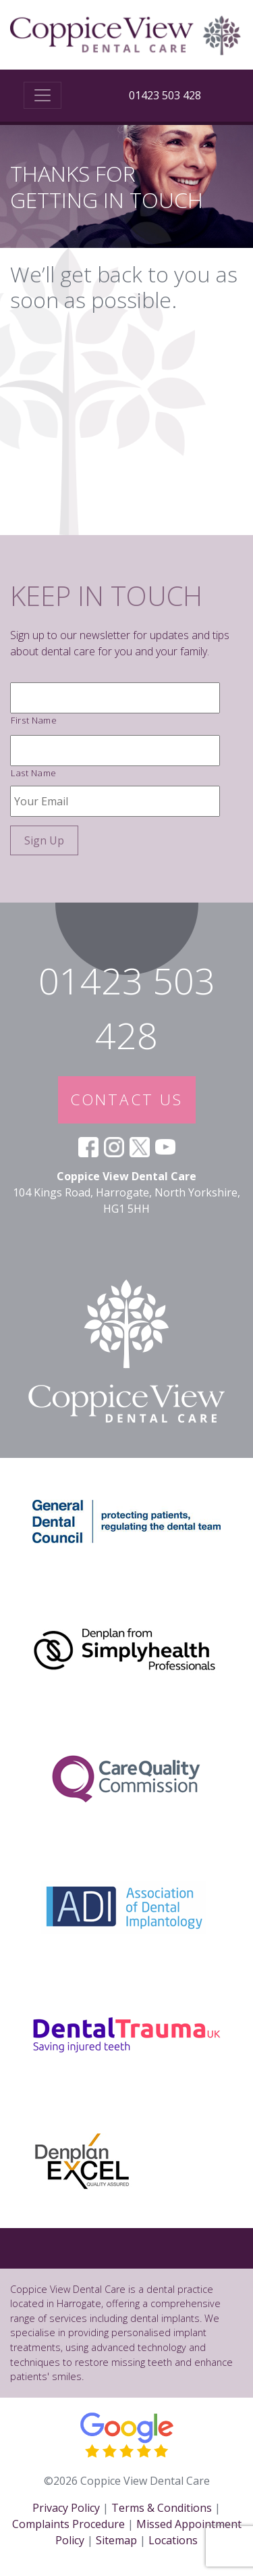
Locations (173, 2540)
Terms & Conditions (161, 2507)
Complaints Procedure (68, 2524)
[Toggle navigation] (42, 95)
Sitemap (116, 2540)
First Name (34, 720)
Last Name (34, 773)
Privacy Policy (66, 2507)
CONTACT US (127, 1099)
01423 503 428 (165, 95)
